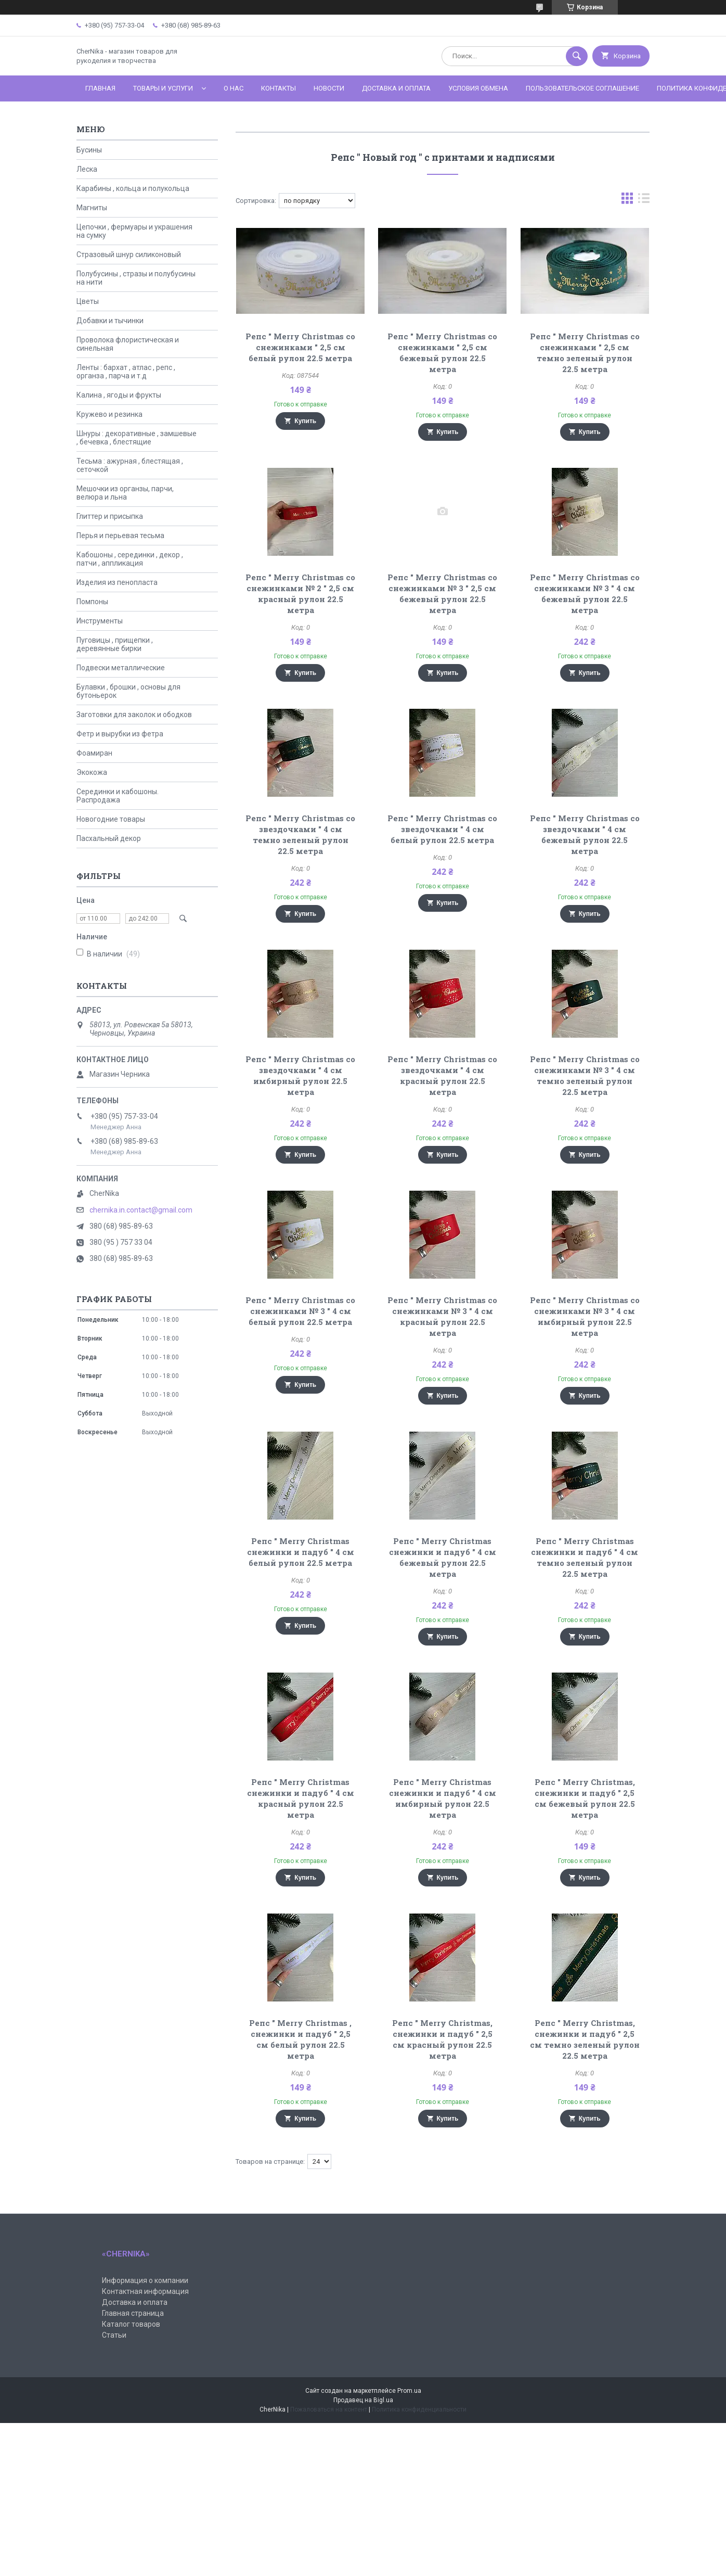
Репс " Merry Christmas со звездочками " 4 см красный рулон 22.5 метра (442, 1075)
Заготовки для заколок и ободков (134, 714)
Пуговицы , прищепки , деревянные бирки (114, 644)
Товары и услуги (163, 88)
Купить (305, 421)
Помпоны (92, 601)
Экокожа (91, 772)
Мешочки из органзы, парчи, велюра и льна (125, 492)
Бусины (89, 150)
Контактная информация (145, 2291)
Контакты (278, 88)
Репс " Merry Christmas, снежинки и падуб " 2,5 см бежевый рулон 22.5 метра (585, 1798)
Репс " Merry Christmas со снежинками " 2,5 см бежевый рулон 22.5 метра (442, 352)
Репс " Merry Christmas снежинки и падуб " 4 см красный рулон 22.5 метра (300, 1798)
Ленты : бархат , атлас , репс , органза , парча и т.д (125, 371)
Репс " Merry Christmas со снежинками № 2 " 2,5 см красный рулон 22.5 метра (300, 593)
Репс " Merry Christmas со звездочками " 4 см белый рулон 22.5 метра (442, 829)
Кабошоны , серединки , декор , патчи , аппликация (129, 559)
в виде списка (644, 201)
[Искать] (577, 56)
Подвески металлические (120, 668)
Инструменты (99, 621)
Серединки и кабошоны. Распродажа (117, 795)
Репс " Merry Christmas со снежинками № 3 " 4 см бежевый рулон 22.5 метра (585, 593)
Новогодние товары (110, 819)
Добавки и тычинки (110, 320)
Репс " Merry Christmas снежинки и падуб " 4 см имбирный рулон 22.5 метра (442, 1798)
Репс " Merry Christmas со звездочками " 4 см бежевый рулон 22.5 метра (585, 834)
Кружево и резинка (109, 414)
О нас (233, 88)
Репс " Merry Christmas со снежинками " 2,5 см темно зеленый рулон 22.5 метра (585, 352)
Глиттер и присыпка (109, 516)
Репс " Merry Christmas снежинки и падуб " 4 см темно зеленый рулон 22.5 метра (584, 1557)
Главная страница (133, 2313)
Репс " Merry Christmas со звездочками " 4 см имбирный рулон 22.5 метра (300, 1075)
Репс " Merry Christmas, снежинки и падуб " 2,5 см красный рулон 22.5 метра (442, 2039)
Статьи (114, 2335)
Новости (329, 88)
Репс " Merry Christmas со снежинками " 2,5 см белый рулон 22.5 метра (300, 347)
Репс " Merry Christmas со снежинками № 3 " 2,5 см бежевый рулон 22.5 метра (442, 593)
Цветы (87, 301)
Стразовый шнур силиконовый (128, 254)
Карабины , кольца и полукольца (132, 188)
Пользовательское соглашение (582, 88)
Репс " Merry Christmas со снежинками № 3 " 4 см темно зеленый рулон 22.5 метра (585, 1075)
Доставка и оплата (396, 88)
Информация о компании (145, 2280)
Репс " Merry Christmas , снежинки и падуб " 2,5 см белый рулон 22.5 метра (300, 2039)
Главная (100, 88)
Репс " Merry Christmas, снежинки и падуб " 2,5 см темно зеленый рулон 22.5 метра (585, 2039)
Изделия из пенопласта (117, 582)
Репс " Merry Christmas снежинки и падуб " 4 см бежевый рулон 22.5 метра (442, 1557)
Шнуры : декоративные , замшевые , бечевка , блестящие (136, 437)
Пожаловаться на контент (328, 2409)
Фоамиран (94, 753)
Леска (86, 169)
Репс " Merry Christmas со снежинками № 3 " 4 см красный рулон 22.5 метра (442, 1316)
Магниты (91, 207)
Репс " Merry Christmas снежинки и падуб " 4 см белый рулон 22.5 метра (300, 1552)
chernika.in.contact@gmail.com (140, 1210)
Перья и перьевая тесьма (120, 535)
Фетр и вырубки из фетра (119, 734)
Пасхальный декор (108, 838)
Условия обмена (478, 88)
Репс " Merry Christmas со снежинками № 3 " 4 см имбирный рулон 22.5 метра (585, 1316)
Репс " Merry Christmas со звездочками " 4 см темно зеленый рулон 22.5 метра (300, 834)
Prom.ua (409, 2390)
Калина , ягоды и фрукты (118, 395)
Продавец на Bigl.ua (363, 2400)
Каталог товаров (131, 2324)
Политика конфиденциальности (419, 2409)
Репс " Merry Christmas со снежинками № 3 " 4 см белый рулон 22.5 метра (300, 1311)
